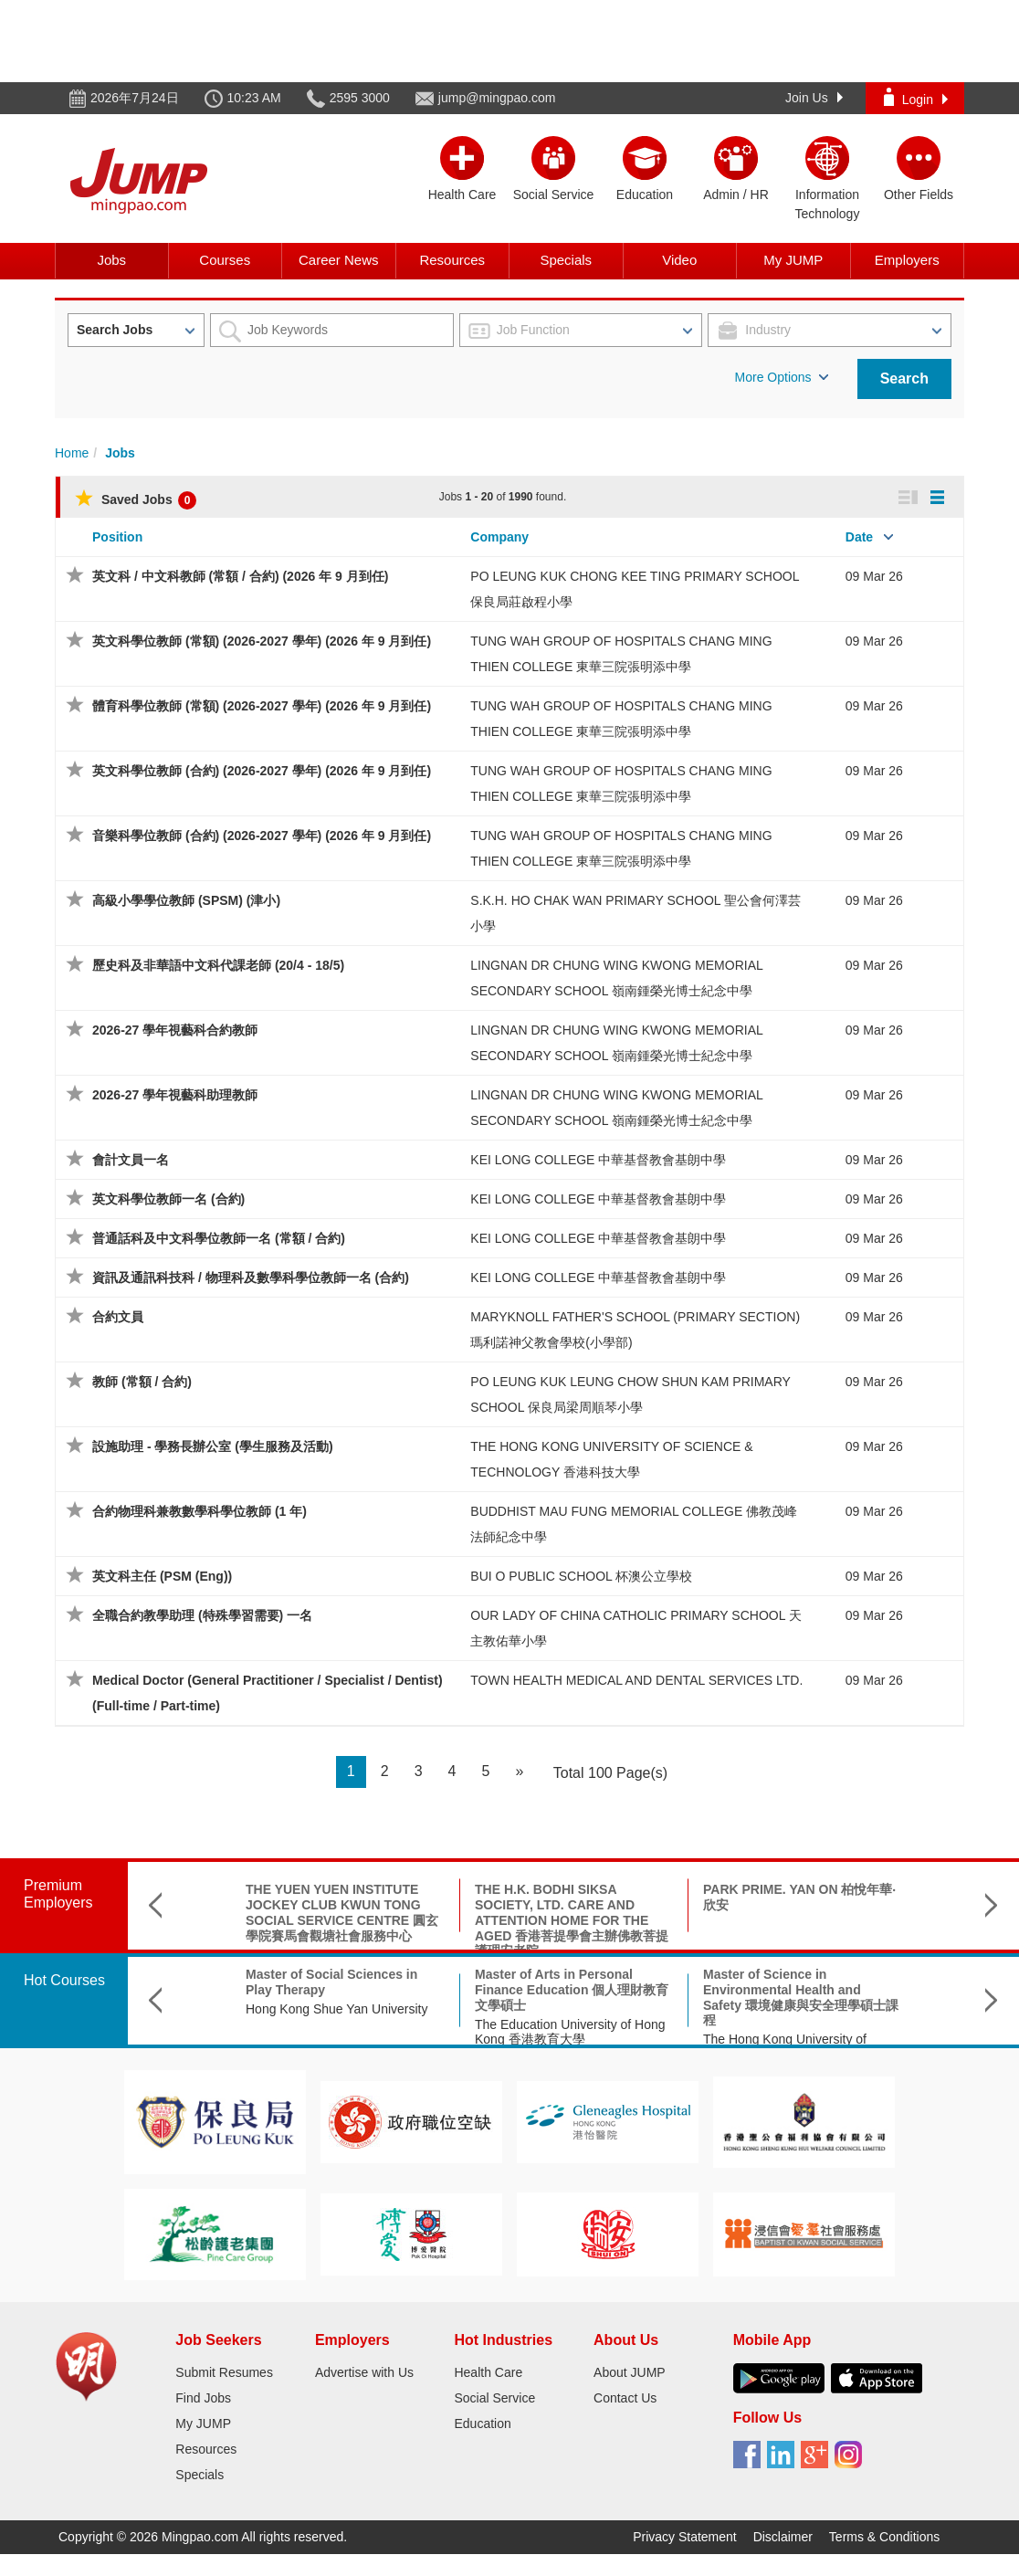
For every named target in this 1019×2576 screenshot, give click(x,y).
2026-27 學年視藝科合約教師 (174, 1030)
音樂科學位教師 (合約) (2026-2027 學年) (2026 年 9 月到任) (261, 835)
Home (72, 453)
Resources (452, 260)
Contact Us (625, 2398)
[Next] (519, 1772)
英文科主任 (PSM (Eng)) (162, 1576)
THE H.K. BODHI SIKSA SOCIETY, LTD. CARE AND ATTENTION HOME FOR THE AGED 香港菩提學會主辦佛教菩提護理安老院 (571, 1920)
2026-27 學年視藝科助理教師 (174, 1095)
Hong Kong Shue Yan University (337, 2009)
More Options (781, 377)
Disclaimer (783, 2536)
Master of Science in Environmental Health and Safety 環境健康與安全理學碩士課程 (800, 1997)
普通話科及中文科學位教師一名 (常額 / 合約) (218, 1238)
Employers (907, 260)
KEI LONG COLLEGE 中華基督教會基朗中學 (598, 1159)
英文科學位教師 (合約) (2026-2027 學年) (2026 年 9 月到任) (261, 770)
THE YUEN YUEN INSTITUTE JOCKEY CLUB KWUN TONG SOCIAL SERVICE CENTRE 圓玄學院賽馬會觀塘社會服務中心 (342, 1912)
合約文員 (117, 1316)
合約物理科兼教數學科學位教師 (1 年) (199, 1511)
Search (904, 378)
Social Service (494, 2398)
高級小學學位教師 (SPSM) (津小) (186, 900)
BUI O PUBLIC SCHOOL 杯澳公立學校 (581, 1576)
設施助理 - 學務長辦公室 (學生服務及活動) (212, 1446)
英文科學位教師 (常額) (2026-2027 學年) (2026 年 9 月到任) (261, 641)
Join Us (814, 97)
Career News (339, 260)
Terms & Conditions (884, 2536)
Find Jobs (203, 2398)
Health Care (488, 2372)
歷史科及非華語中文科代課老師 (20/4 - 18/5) (218, 965)
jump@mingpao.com (497, 97)
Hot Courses (64, 1980)
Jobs (111, 260)
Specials (566, 260)
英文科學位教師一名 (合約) (168, 1199)
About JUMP (630, 2372)
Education (482, 2423)
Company (499, 537)
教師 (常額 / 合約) (142, 1381)
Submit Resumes (224, 2372)
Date (859, 537)
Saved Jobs (135, 499)
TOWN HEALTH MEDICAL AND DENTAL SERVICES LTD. (636, 1680)
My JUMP (793, 260)
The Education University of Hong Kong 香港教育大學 (570, 2032)
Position (117, 537)
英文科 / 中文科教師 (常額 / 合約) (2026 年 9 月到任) (240, 576)
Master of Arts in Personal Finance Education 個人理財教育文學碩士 (571, 1990)
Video (679, 260)
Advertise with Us (364, 2372)
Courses (224, 260)
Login (916, 97)
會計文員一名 (130, 1159)
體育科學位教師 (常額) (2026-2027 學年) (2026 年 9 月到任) (261, 706)
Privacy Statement (685, 2536)
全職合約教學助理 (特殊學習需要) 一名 (202, 1615)
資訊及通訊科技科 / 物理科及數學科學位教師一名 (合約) (250, 1277)
